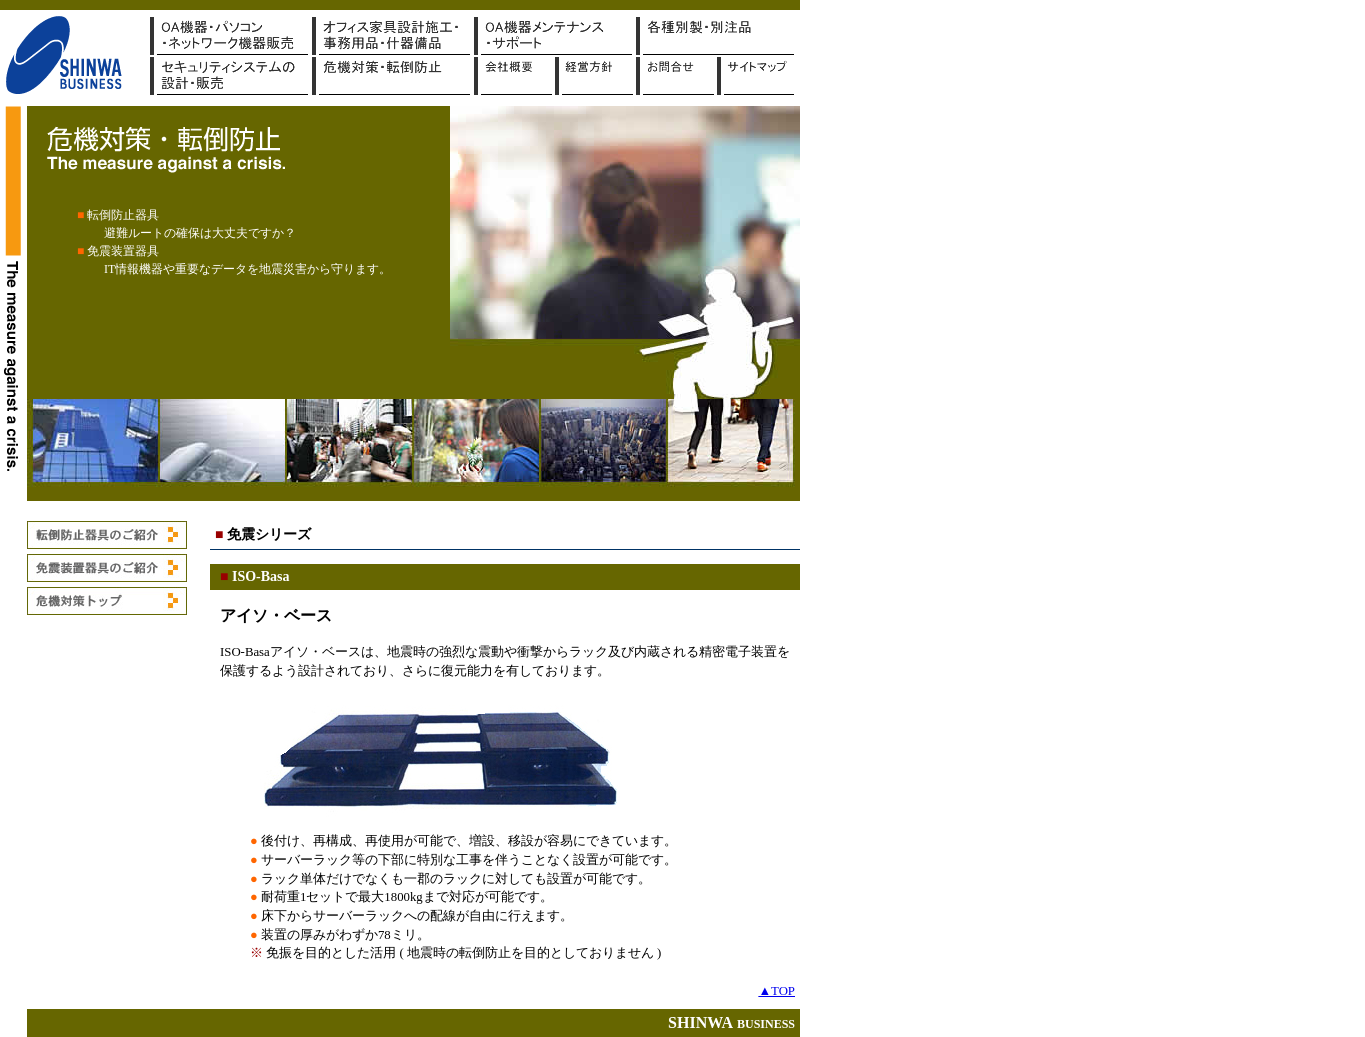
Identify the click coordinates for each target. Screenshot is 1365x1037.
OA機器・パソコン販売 (231, 36)
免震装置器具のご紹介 (107, 568)
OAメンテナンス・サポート (555, 36)
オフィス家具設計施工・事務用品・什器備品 (393, 36)
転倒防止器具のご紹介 (107, 535)
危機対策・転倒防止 (393, 76)
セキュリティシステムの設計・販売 (231, 76)
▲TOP (776, 991)
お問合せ (676, 76)
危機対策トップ (107, 601)
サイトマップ (755, 76)
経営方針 (595, 76)
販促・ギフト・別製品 (717, 36)
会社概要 (514, 76)
